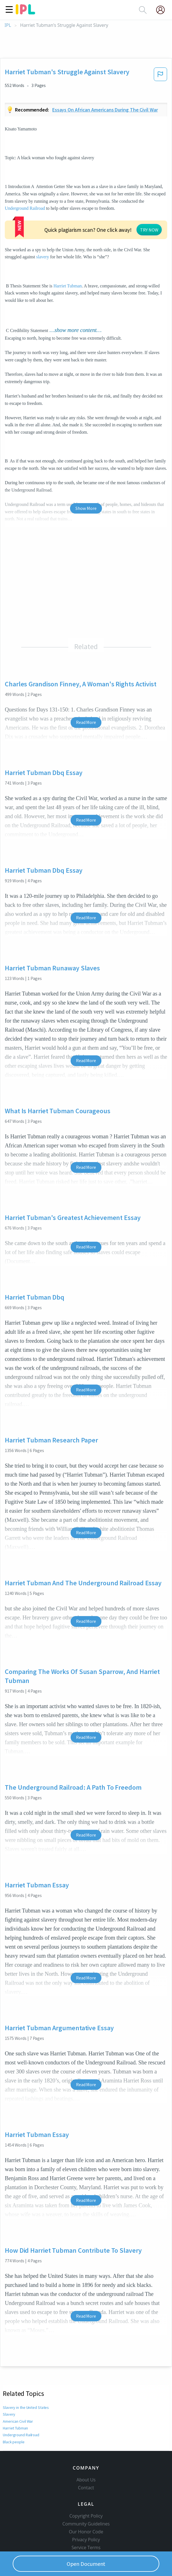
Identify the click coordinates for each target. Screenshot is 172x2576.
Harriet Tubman (67, 285)
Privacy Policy (86, 2539)
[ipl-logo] (25, 12)
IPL (8, 25)
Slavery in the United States (25, 2407)
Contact (86, 2488)
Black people (13, 2441)
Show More (86, 508)
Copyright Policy (86, 2516)
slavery (42, 256)
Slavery (9, 2414)
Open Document (86, 2563)
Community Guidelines (86, 2524)
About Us (86, 2480)
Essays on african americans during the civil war (105, 109)
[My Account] (162, 10)
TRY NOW (149, 230)
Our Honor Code (86, 2532)
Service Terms (86, 2547)
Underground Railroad (25, 208)
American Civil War (18, 2421)
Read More (86, 722)
